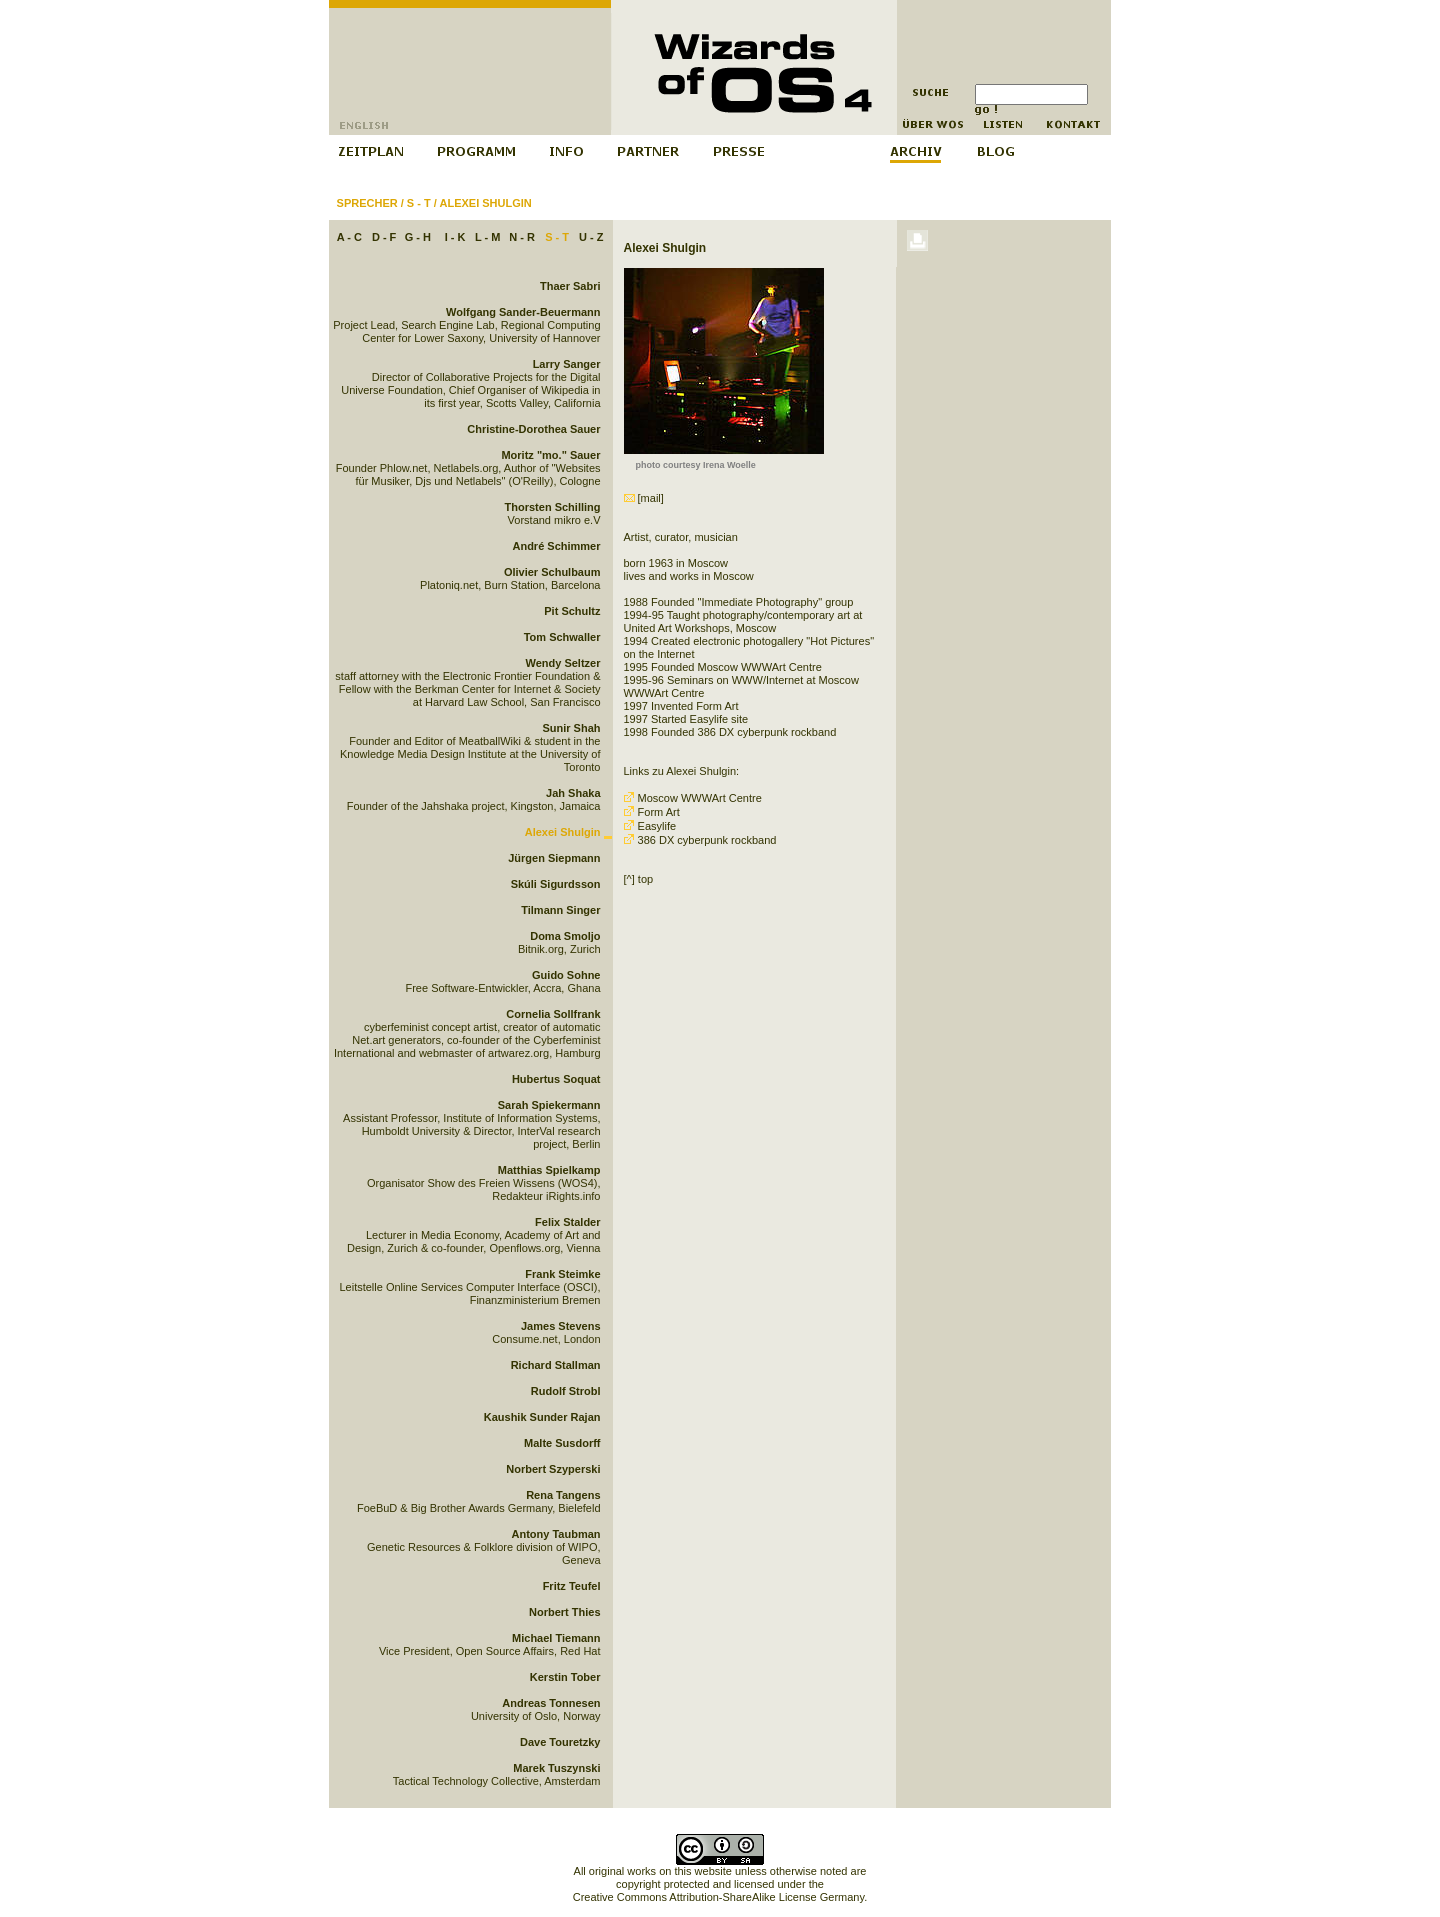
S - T (419, 203)
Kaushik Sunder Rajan (542, 1417)
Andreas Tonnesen (551, 1703)
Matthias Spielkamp (549, 1170)
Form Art (653, 812)
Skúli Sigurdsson (556, 884)
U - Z (591, 237)
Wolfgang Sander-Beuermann (523, 312)
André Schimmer (556, 546)
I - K (455, 237)
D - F (384, 237)
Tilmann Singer (560, 910)
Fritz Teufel (572, 1586)
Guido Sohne (566, 975)
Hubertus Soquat (556, 1079)
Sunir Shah (571, 728)
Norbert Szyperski (553, 1469)
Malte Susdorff (562, 1443)
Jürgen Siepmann (554, 858)
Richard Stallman (556, 1365)
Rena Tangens (563, 1495)
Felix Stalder (567, 1222)
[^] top (639, 879)
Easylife (652, 826)
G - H (418, 237)
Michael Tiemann (556, 1638)
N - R (522, 237)
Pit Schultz (572, 611)
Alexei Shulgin (485, 203)
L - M (487, 237)
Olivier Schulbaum (552, 572)
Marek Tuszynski (556, 1768)
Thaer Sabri (570, 286)
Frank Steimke (562, 1274)
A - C (349, 237)
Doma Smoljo (565, 936)
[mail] (644, 498)
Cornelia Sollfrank (553, 1014)
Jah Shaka (573, 793)
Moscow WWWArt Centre (693, 798)
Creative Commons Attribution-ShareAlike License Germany (718, 1897)
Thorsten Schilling (553, 507)
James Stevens (561, 1326)
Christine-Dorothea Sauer (533, 429)
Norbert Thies (565, 1612)
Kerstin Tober (565, 1677)
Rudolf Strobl (566, 1391)
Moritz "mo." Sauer (550, 455)
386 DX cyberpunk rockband (700, 840)
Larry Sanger (567, 364)
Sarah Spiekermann (549, 1105)
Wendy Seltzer (563, 663)
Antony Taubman (555, 1534)
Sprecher (367, 203)
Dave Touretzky (560, 1742)
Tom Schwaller (562, 637)
